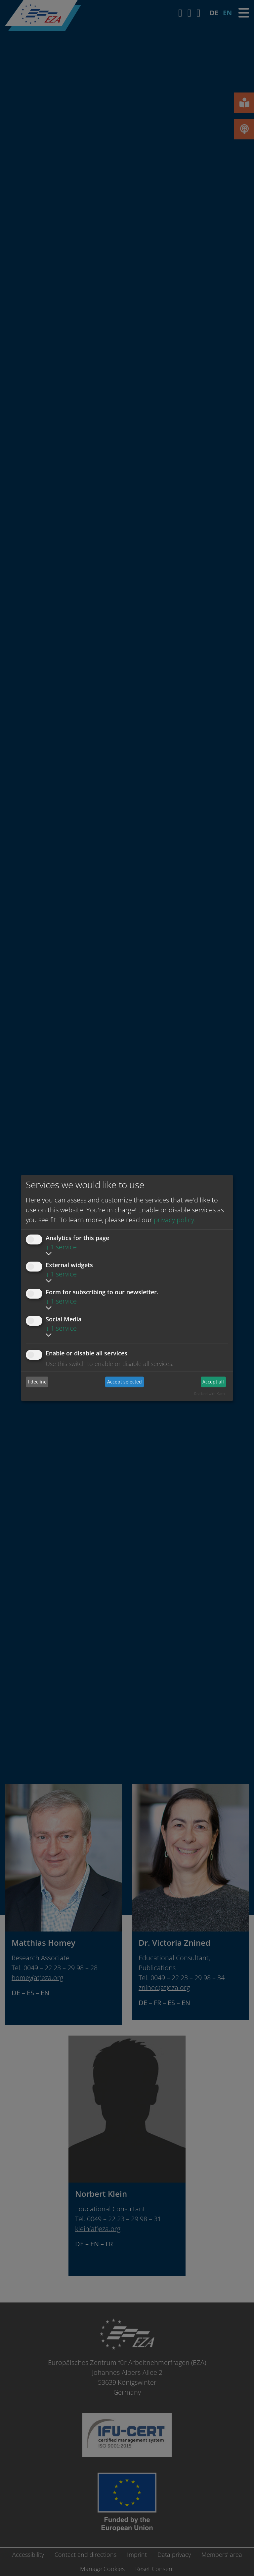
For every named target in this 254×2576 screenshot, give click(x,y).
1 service (61, 1246)
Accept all (213, 1382)
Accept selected (124, 1382)
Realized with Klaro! (210, 1393)
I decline (37, 1382)
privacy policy (174, 1219)
